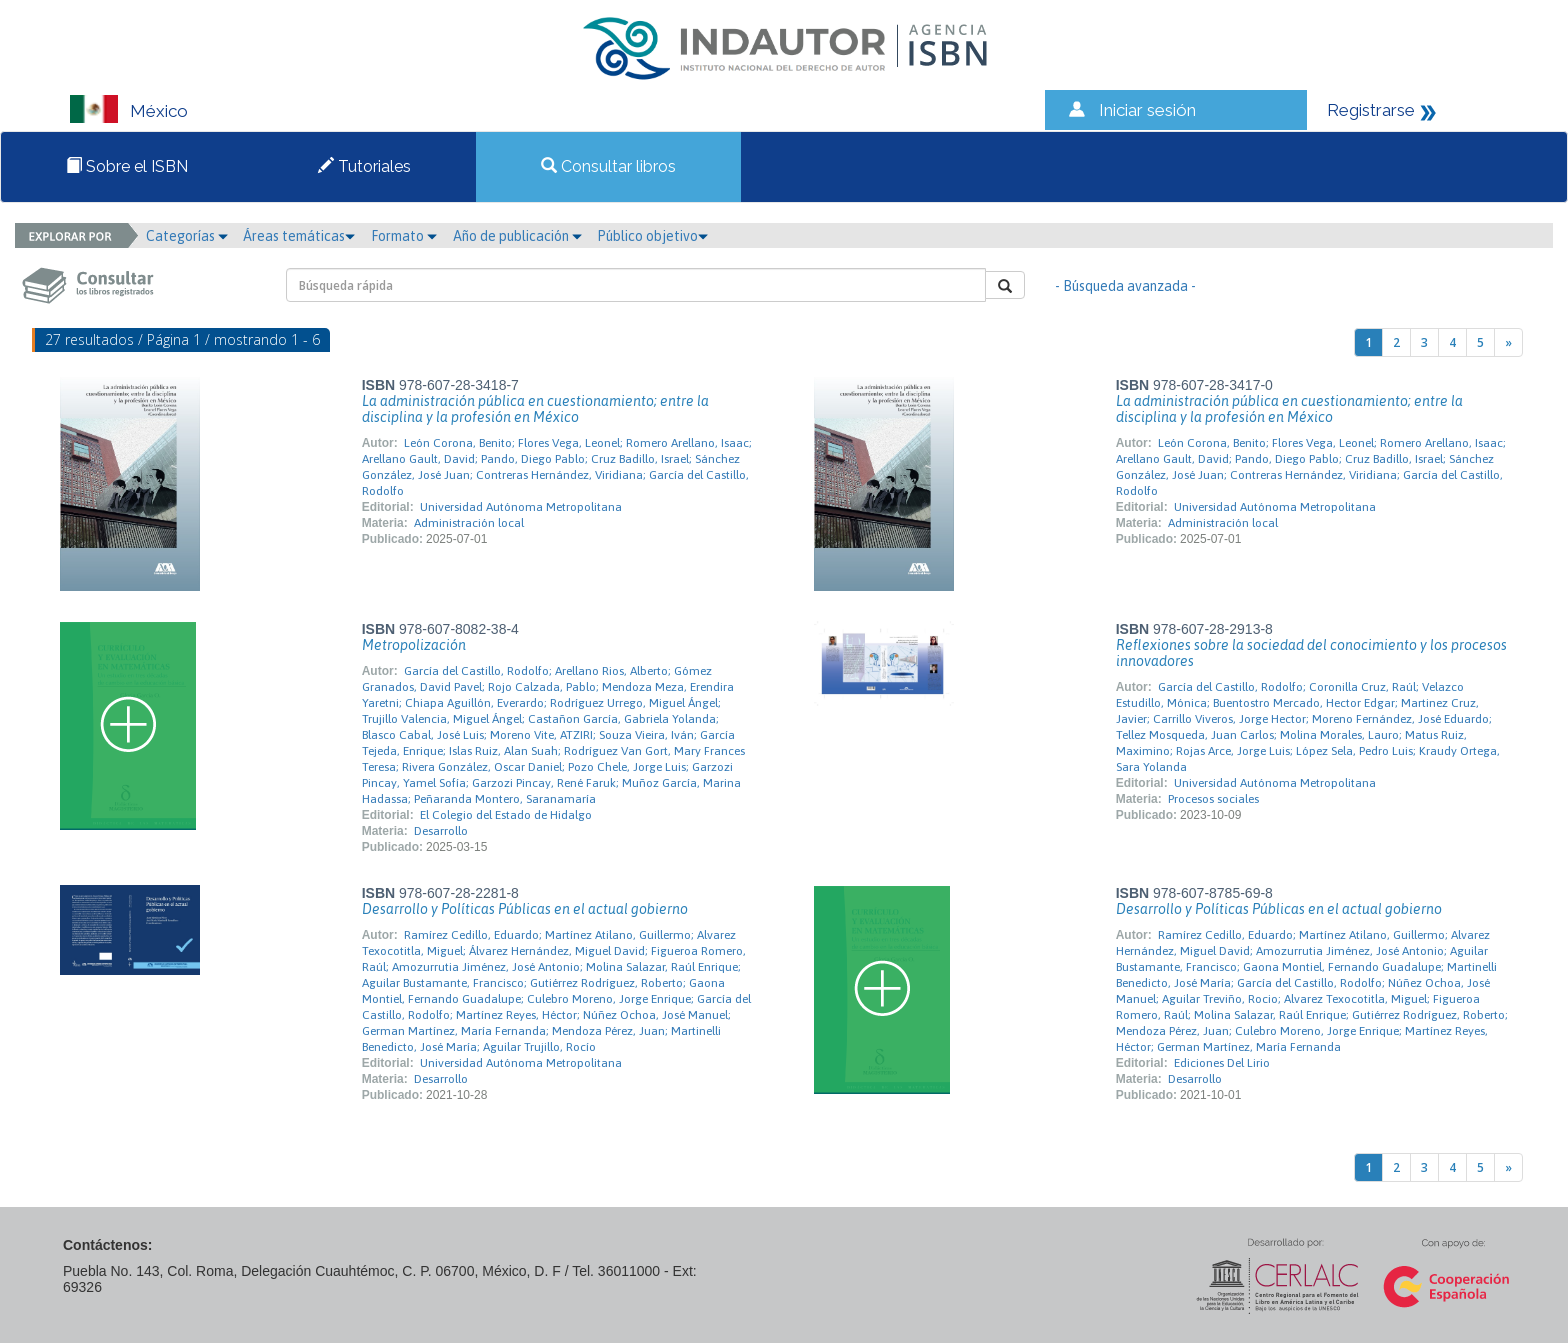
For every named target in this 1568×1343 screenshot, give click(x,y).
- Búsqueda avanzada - (1125, 286)
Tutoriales (364, 166)
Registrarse (1371, 110)
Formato (404, 236)
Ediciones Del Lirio (1222, 1063)
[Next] (1508, 342)
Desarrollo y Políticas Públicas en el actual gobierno (525, 909)
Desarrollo (441, 831)
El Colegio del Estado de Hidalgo (506, 815)
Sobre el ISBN (127, 166)
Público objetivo (652, 236)
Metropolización (414, 645)
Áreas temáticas (299, 236)
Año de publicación (517, 236)
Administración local (469, 523)
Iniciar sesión (1147, 110)
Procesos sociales (1213, 799)
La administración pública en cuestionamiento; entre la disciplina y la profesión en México (535, 409)
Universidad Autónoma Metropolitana (521, 507)
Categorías (187, 236)
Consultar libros (608, 166)
